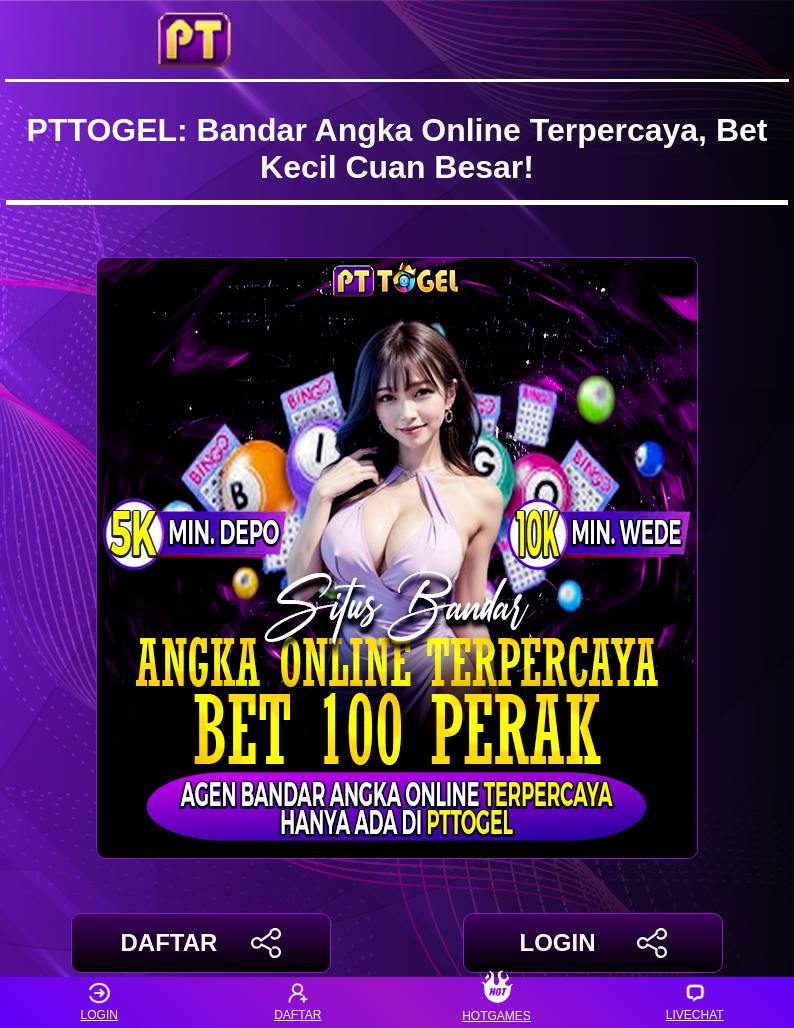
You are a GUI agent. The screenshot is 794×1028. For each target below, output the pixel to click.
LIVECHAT (695, 1002)
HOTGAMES (496, 1002)
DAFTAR (201, 943)
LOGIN (592, 943)
